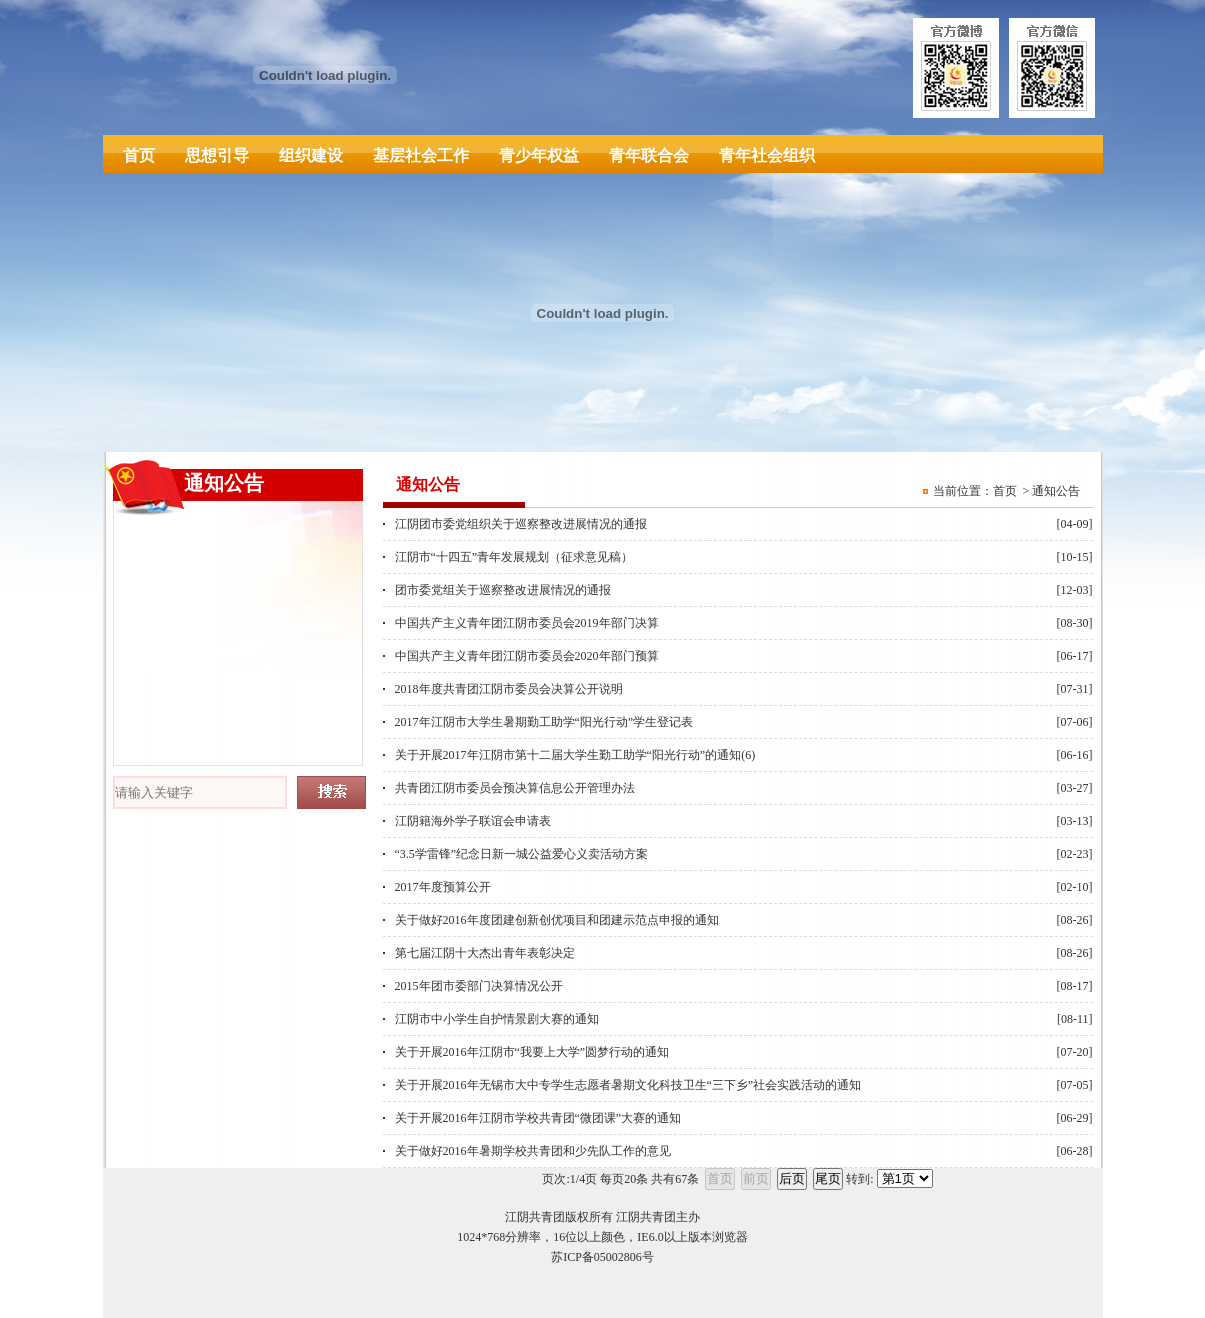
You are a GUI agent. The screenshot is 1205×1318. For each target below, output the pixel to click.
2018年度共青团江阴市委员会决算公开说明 (509, 689)
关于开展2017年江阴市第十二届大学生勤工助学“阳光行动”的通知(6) (575, 755)
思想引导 (217, 155)
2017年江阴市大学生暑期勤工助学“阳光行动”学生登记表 (544, 722)
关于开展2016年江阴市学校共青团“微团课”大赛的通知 (538, 1118)
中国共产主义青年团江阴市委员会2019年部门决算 (527, 623)
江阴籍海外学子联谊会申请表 (473, 821)
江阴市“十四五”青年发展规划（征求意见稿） (514, 557)
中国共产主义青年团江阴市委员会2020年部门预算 (527, 656)
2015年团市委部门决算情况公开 (479, 986)
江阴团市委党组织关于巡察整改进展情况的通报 (521, 524)
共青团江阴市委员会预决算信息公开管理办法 (515, 788)
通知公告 (1056, 491)
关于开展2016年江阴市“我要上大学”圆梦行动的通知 (532, 1052)
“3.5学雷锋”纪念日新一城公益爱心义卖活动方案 (522, 854)
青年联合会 (649, 155)
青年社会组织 (767, 155)
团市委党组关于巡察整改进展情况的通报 (503, 590)
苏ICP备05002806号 (602, 1257)
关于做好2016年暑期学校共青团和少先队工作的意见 (533, 1151)
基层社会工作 (421, 155)
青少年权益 (539, 155)
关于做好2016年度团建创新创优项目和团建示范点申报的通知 (557, 920)
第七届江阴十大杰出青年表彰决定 (485, 953)
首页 (139, 155)
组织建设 (311, 155)
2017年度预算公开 (443, 887)
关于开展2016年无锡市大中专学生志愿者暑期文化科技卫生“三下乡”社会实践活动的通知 (628, 1085)
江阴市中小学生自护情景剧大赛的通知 (497, 1019)
